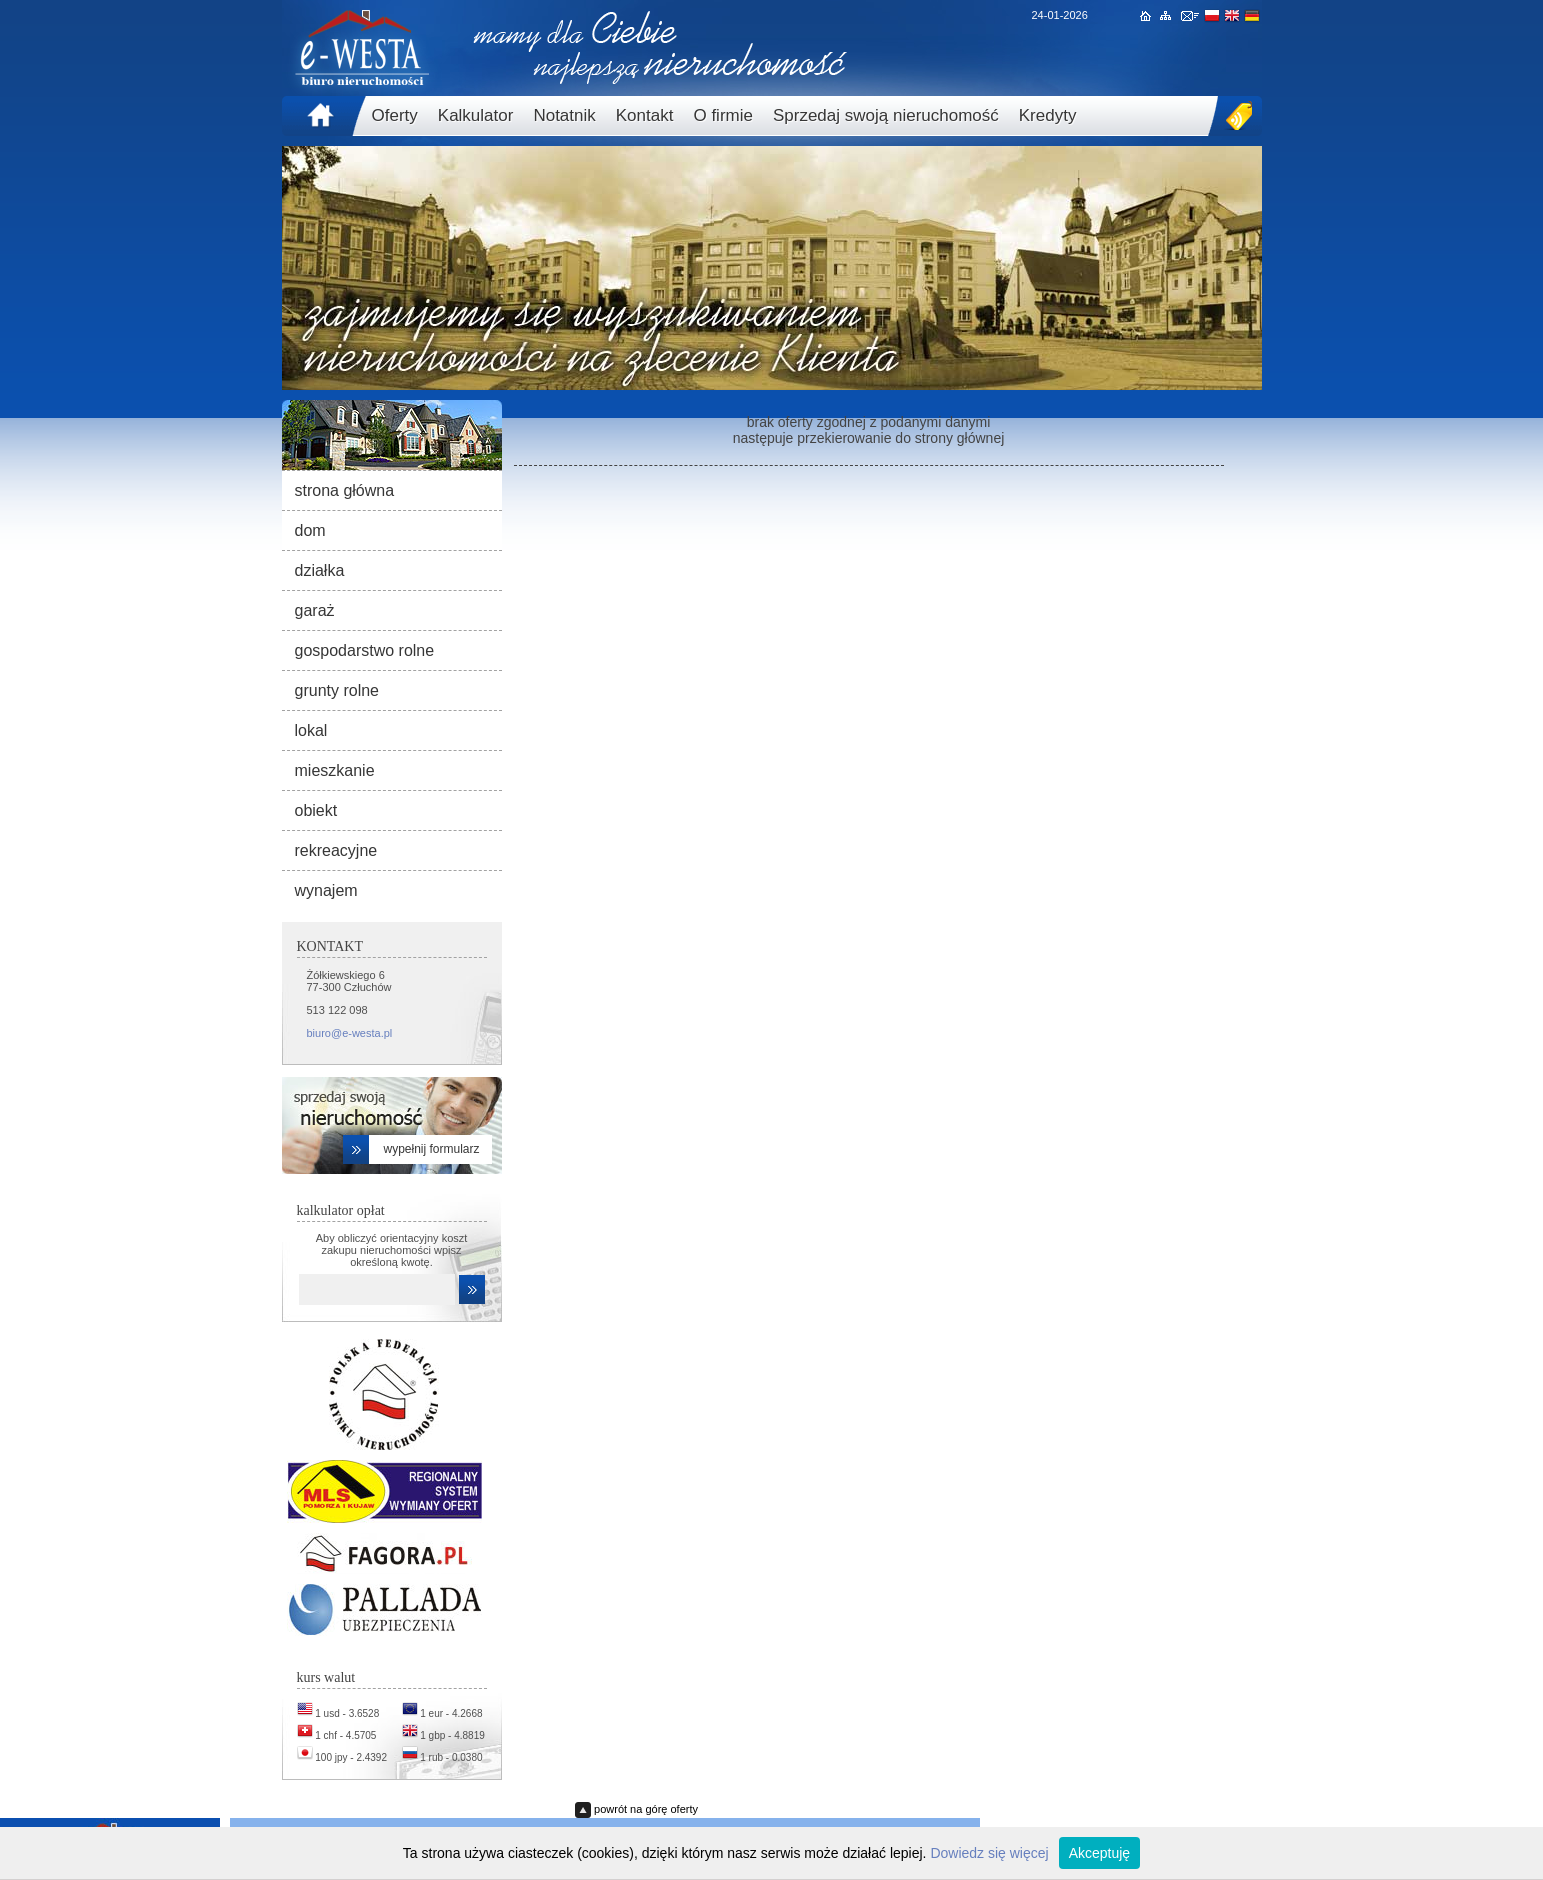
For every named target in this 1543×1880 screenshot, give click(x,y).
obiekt (316, 810)
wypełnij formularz (431, 1149)
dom (310, 530)
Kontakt (645, 115)
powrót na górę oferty (646, 1809)
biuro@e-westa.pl (350, 1033)
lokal (311, 730)
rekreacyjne (336, 850)
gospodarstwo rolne (365, 650)
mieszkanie (335, 770)
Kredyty (1048, 115)
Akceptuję (1099, 1853)
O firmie (723, 115)
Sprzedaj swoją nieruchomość (886, 115)
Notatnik (564, 115)
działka (320, 570)
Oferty (395, 115)
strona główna (345, 490)
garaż (315, 610)
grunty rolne (337, 690)
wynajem (326, 890)
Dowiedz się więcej (989, 1853)
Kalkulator (476, 115)
